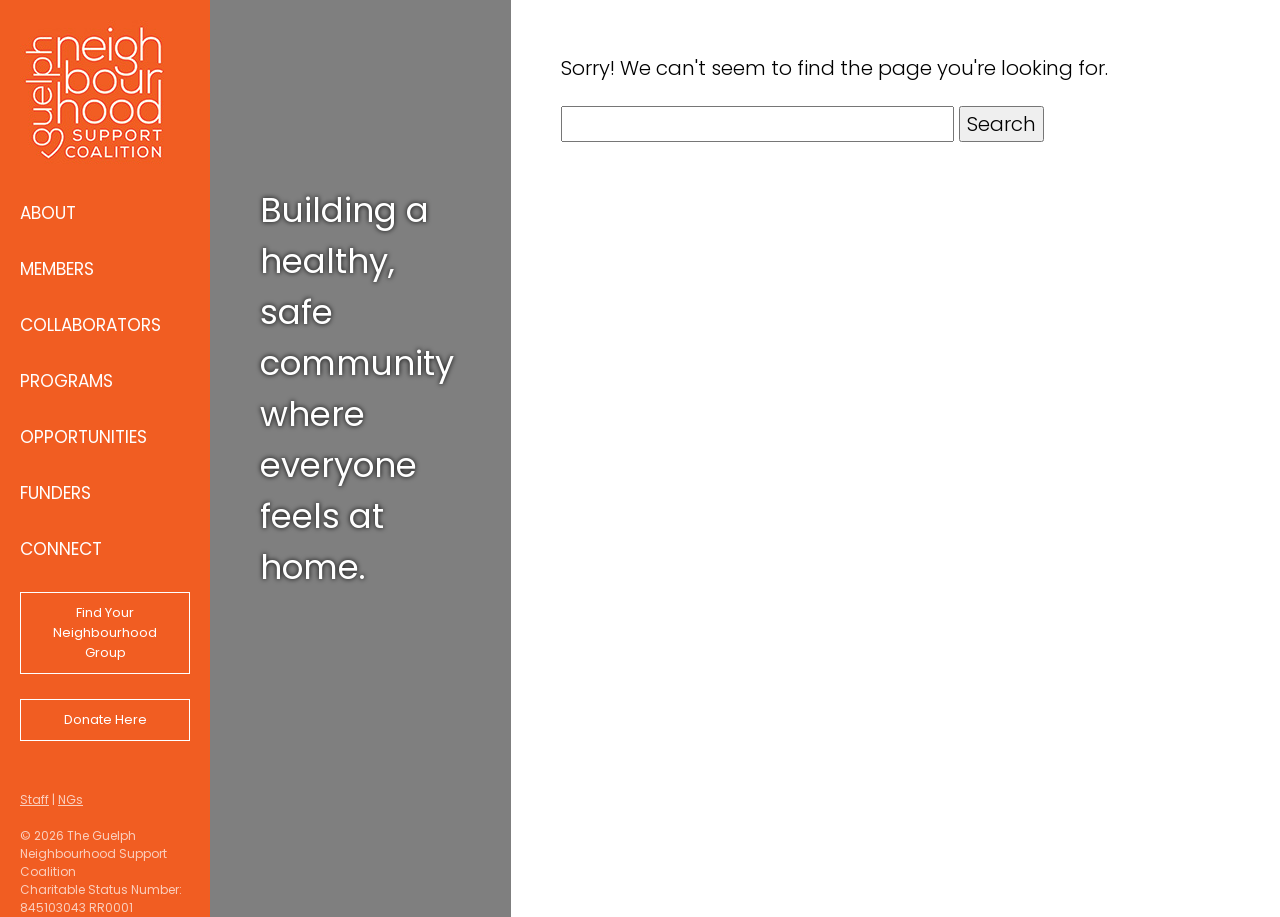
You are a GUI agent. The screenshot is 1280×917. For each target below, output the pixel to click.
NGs (70, 799)
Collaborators (90, 325)
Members (57, 269)
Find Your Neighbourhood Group (105, 632)
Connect (61, 549)
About (48, 213)
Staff (34, 799)
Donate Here (105, 719)
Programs (66, 381)
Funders (55, 493)
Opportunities (83, 437)
